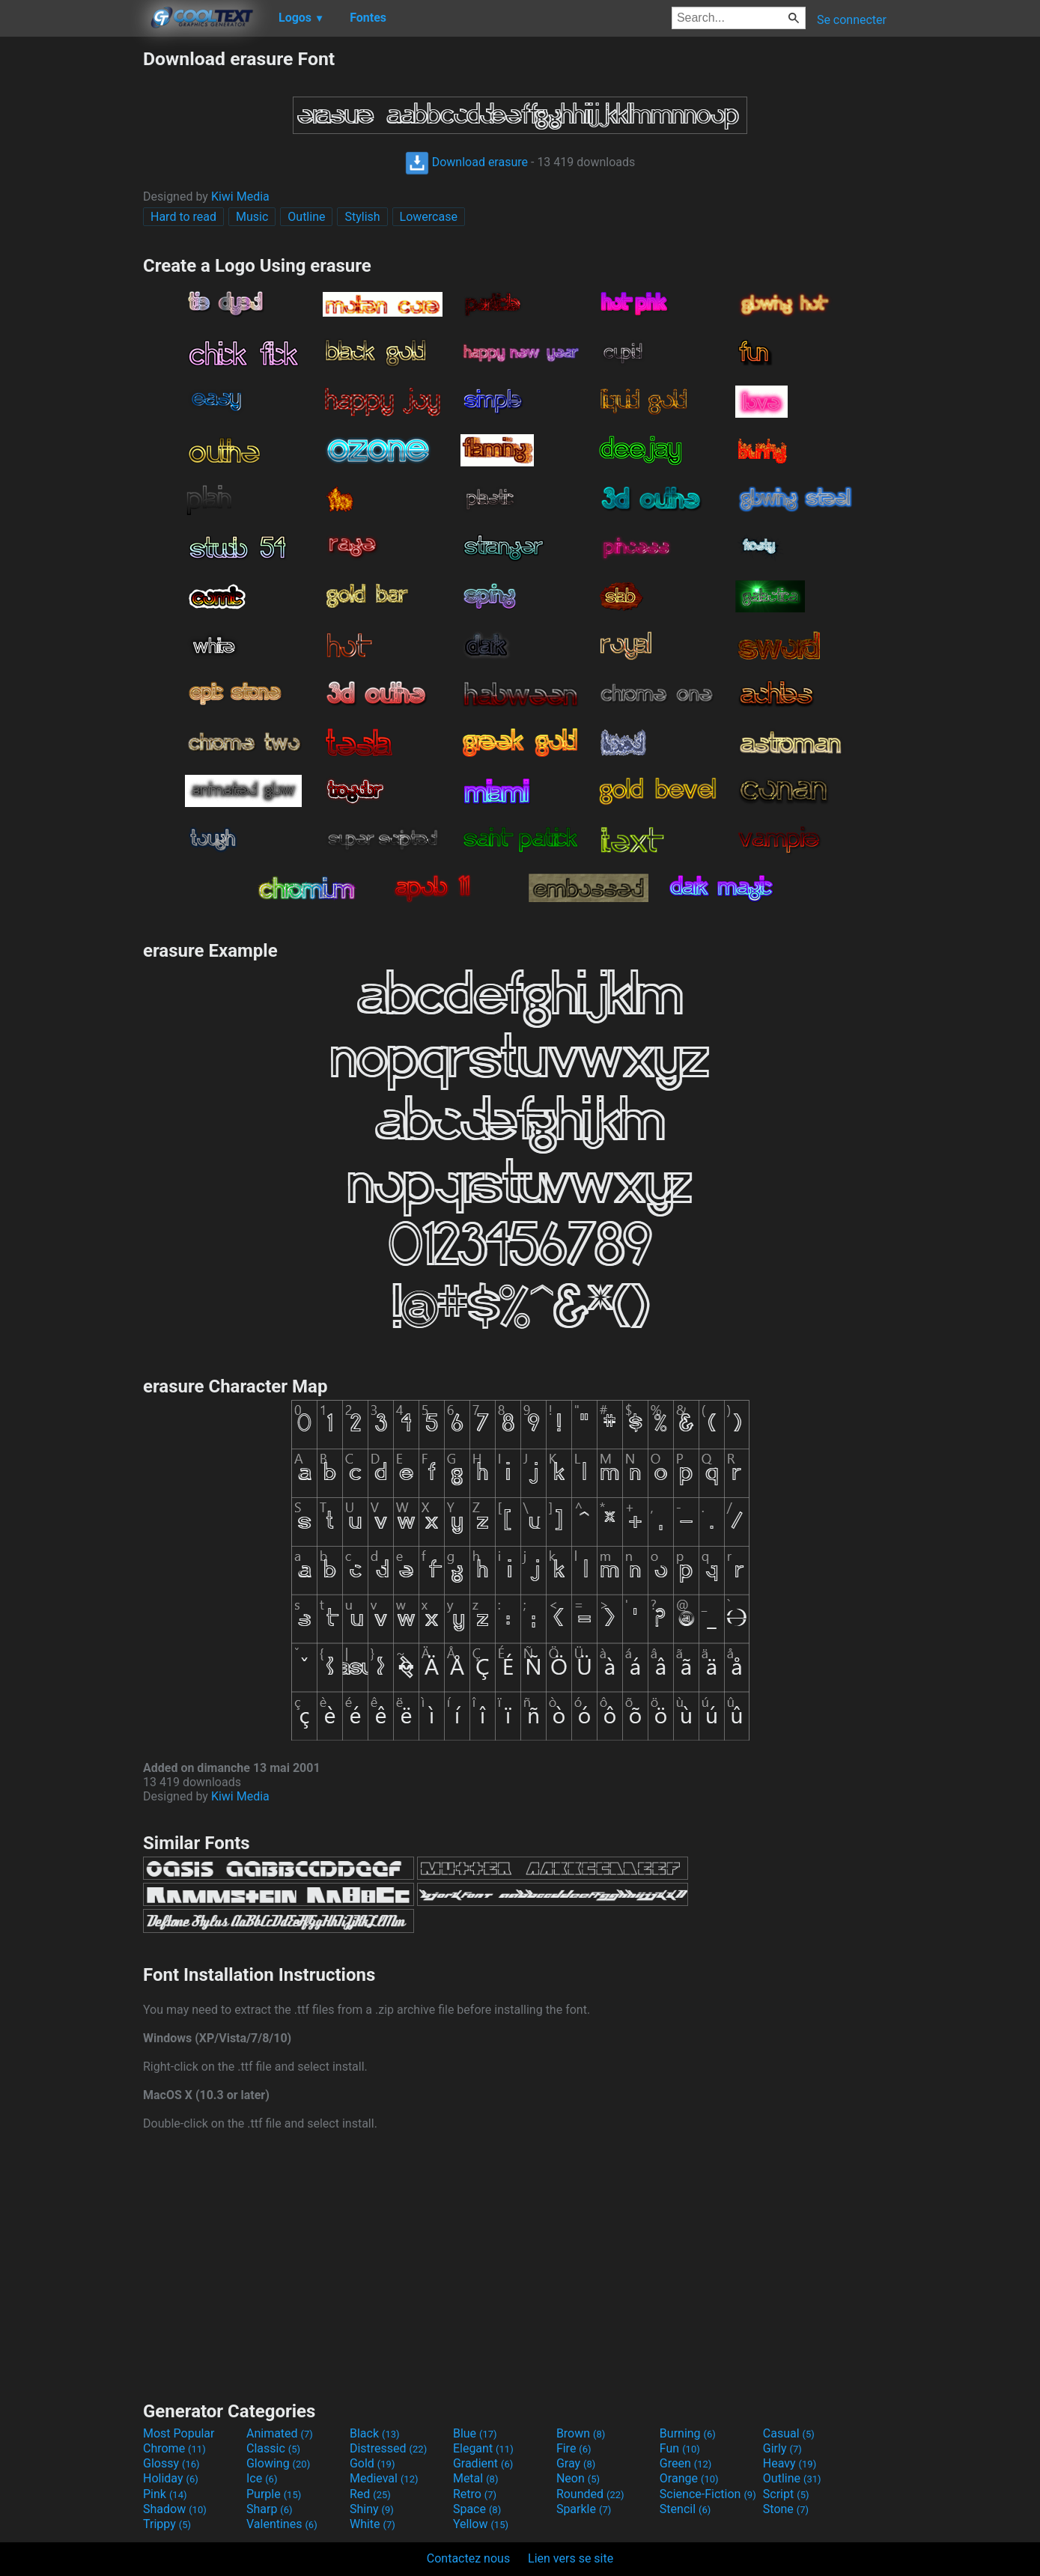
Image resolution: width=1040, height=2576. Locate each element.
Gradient (483, 2463)
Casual (789, 2433)
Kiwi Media (240, 196)
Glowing (278, 2463)
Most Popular (179, 2433)
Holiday (170, 2478)
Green (686, 2463)
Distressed (388, 2448)
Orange (689, 2478)
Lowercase (428, 217)
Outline (306, 217)
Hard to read (183, 217)
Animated (279, 2433)
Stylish (362, 217)
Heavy (789, 2463)
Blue (475, 2433)
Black (375, 2433)
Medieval (384, 2478)
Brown (580, 2433)
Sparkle (583, 2509)
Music (252, 217)
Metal (476, 2478)
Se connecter (852, 20)
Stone (786, 2509)
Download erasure (466, 162)
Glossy (171, 2463)
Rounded (590, 2494)
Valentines (281, 2524)
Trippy (167, 2524)
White (372, 2524)
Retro (474, 2494)
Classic (273, 2448)
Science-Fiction (708, 2494)
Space (477, 2509)
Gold (372, 2463)
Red (370, 2494)
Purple (273, 2494)
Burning (688, 2433)
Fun (680, 2448)
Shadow (175, 2509)
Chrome (174, 2448)
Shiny (372, 2509)
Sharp (269, 2509)
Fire (574, 2448)
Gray (575, 2463)
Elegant (483, 2448)
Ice (261, 2478)
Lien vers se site (570, 2558)
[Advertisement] (71, 272)
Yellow (480, 2524)
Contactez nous (468, 2558)
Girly (782, 2448)
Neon (578, 2478)
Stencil (685, 2509)
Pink (165, 2494)
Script (786, 2494)
